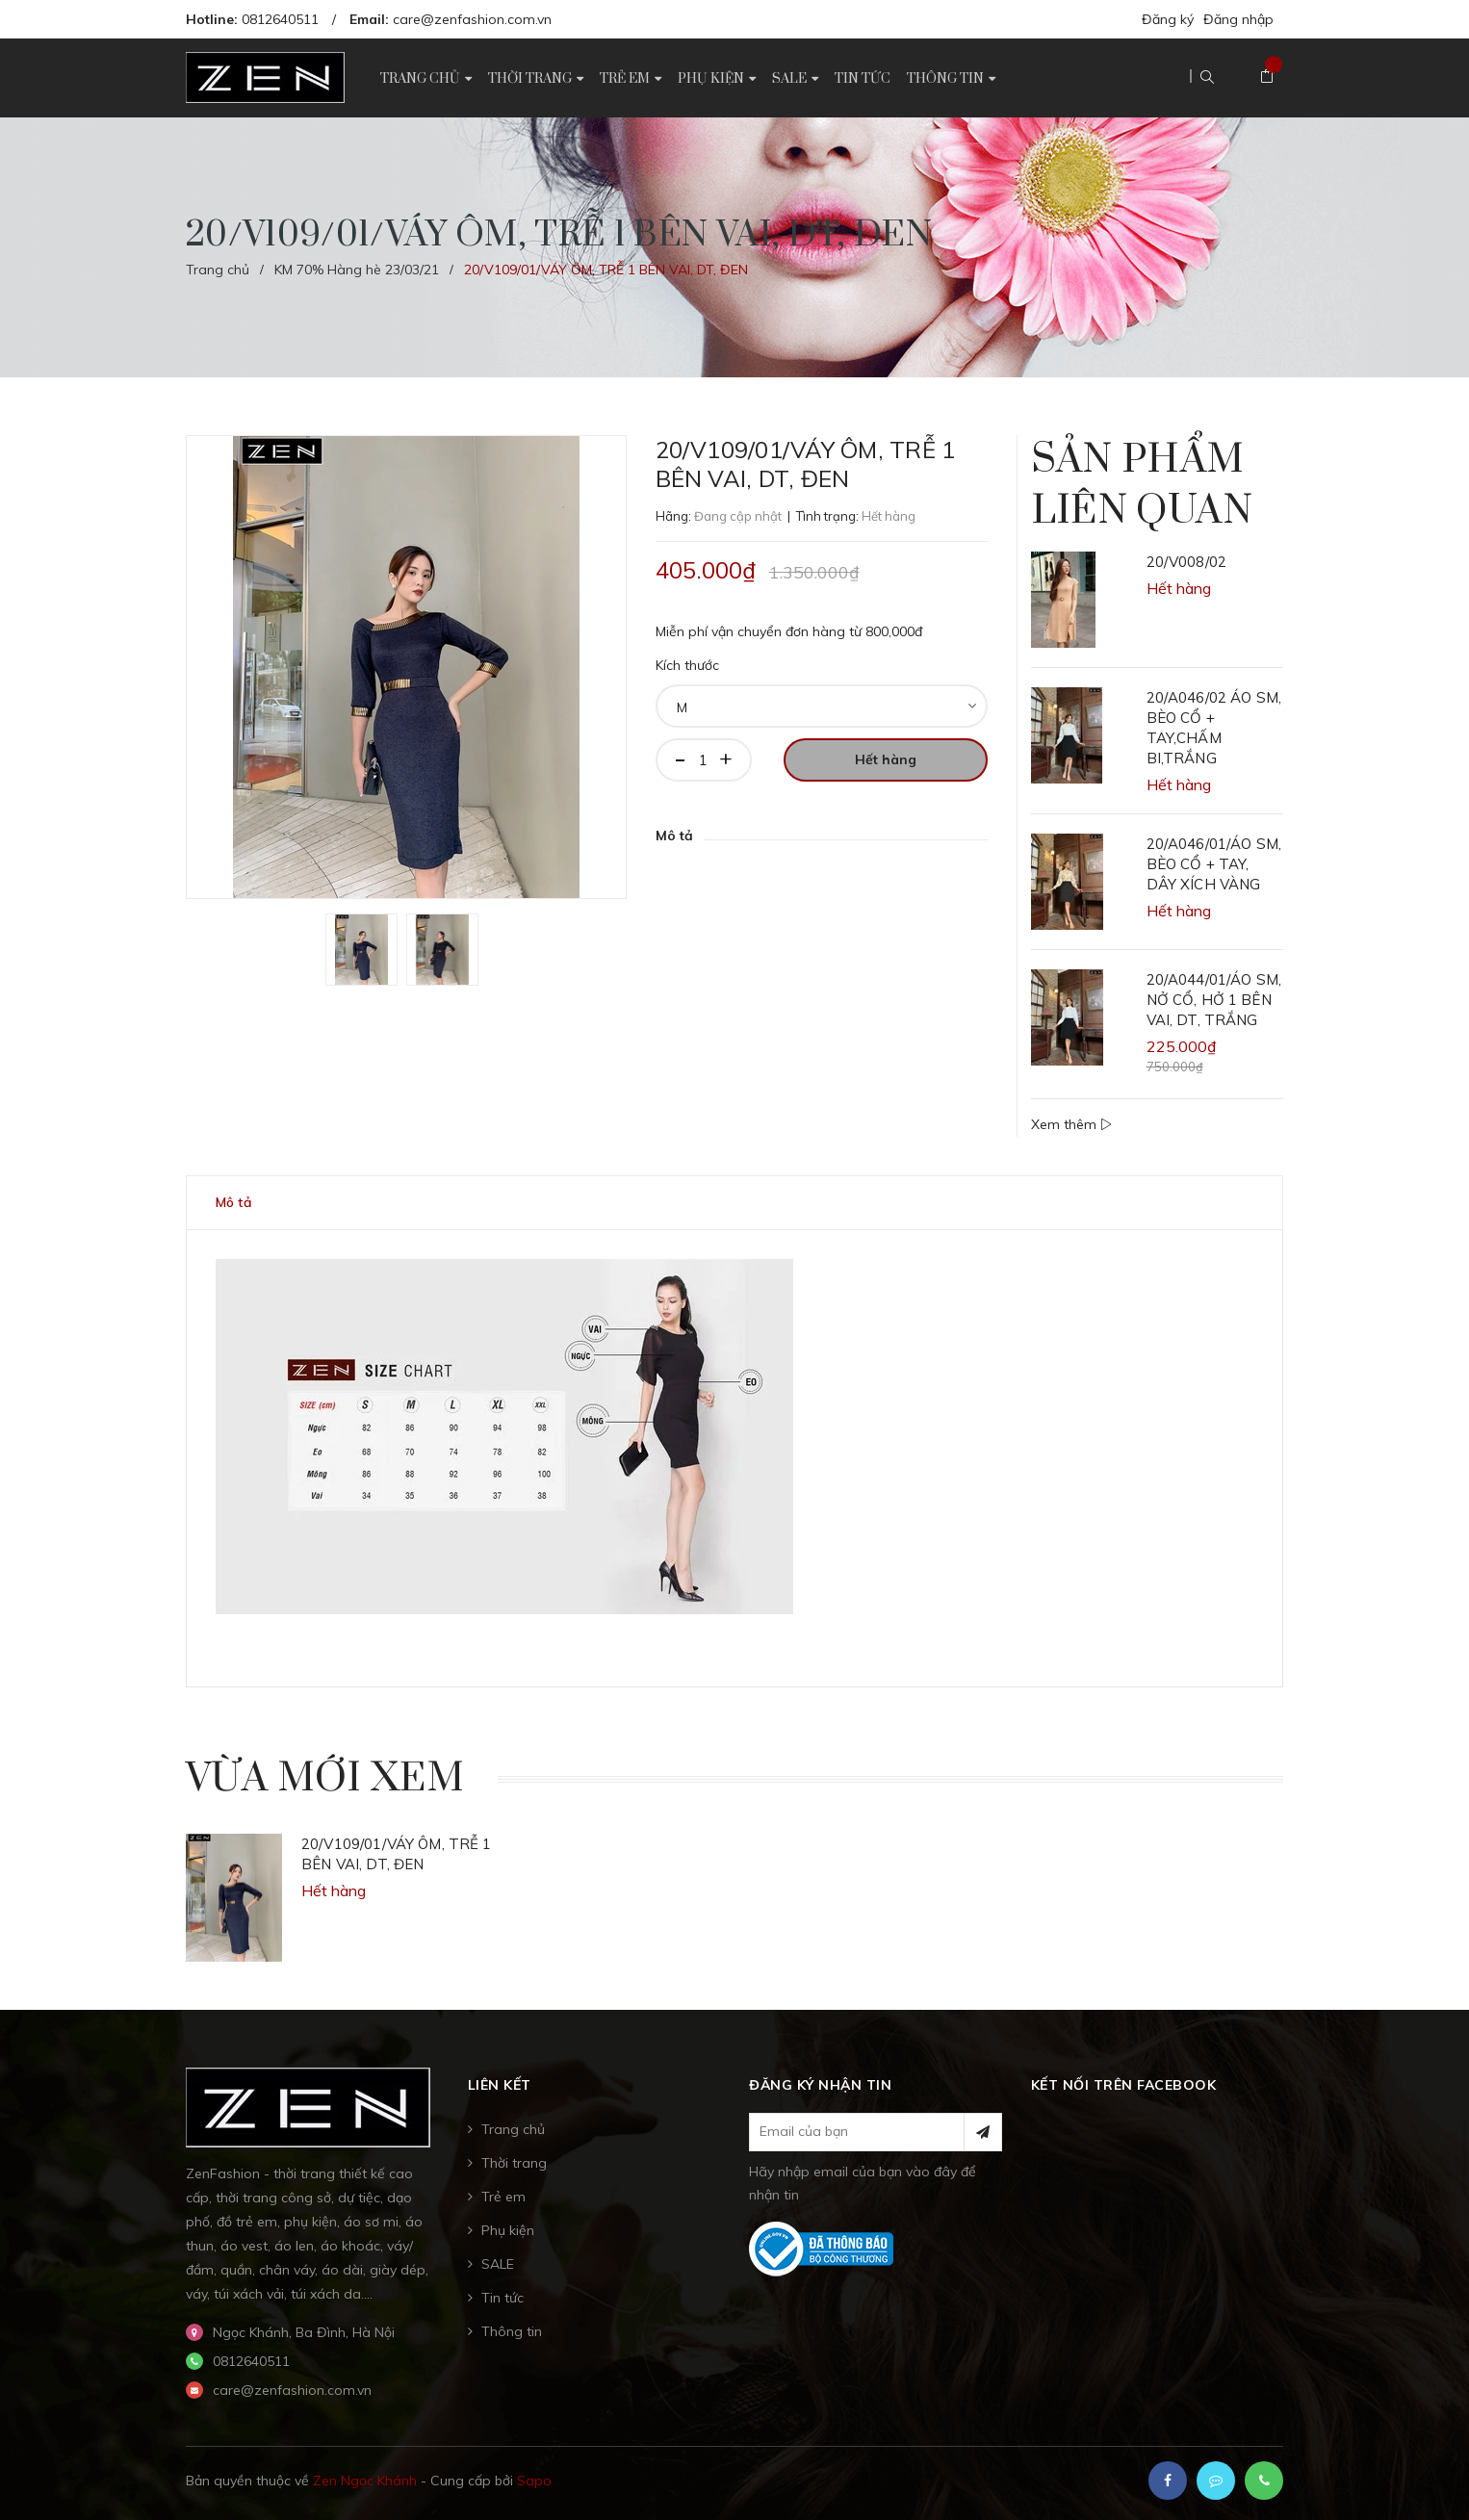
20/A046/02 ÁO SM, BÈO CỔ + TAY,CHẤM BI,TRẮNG (1214, 727)
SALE (497, 2264)
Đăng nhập (1238, 19)
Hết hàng (885, 759)
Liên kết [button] (499, 2085)
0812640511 (280, 19)
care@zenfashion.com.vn (472, 19)
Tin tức (502, 2297)
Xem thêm (1071, 1124)
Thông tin (511, 2331)
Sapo (534, 2480)
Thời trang (514, 2163)
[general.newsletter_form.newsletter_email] (875, 2132)
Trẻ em (503, 2196)
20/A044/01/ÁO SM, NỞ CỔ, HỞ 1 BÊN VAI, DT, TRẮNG (1214, 999)
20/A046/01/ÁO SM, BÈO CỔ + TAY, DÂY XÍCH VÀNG (1214, 864)
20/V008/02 (1187, 562)
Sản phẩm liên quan (1141, 485)
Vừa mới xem (325, 1779)
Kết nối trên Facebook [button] (1124, 2085)
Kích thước (687, 665)
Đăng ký (1168, 19)
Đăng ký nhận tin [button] (820, 2085)
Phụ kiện (507, 2230)
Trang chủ (513, 2129)
